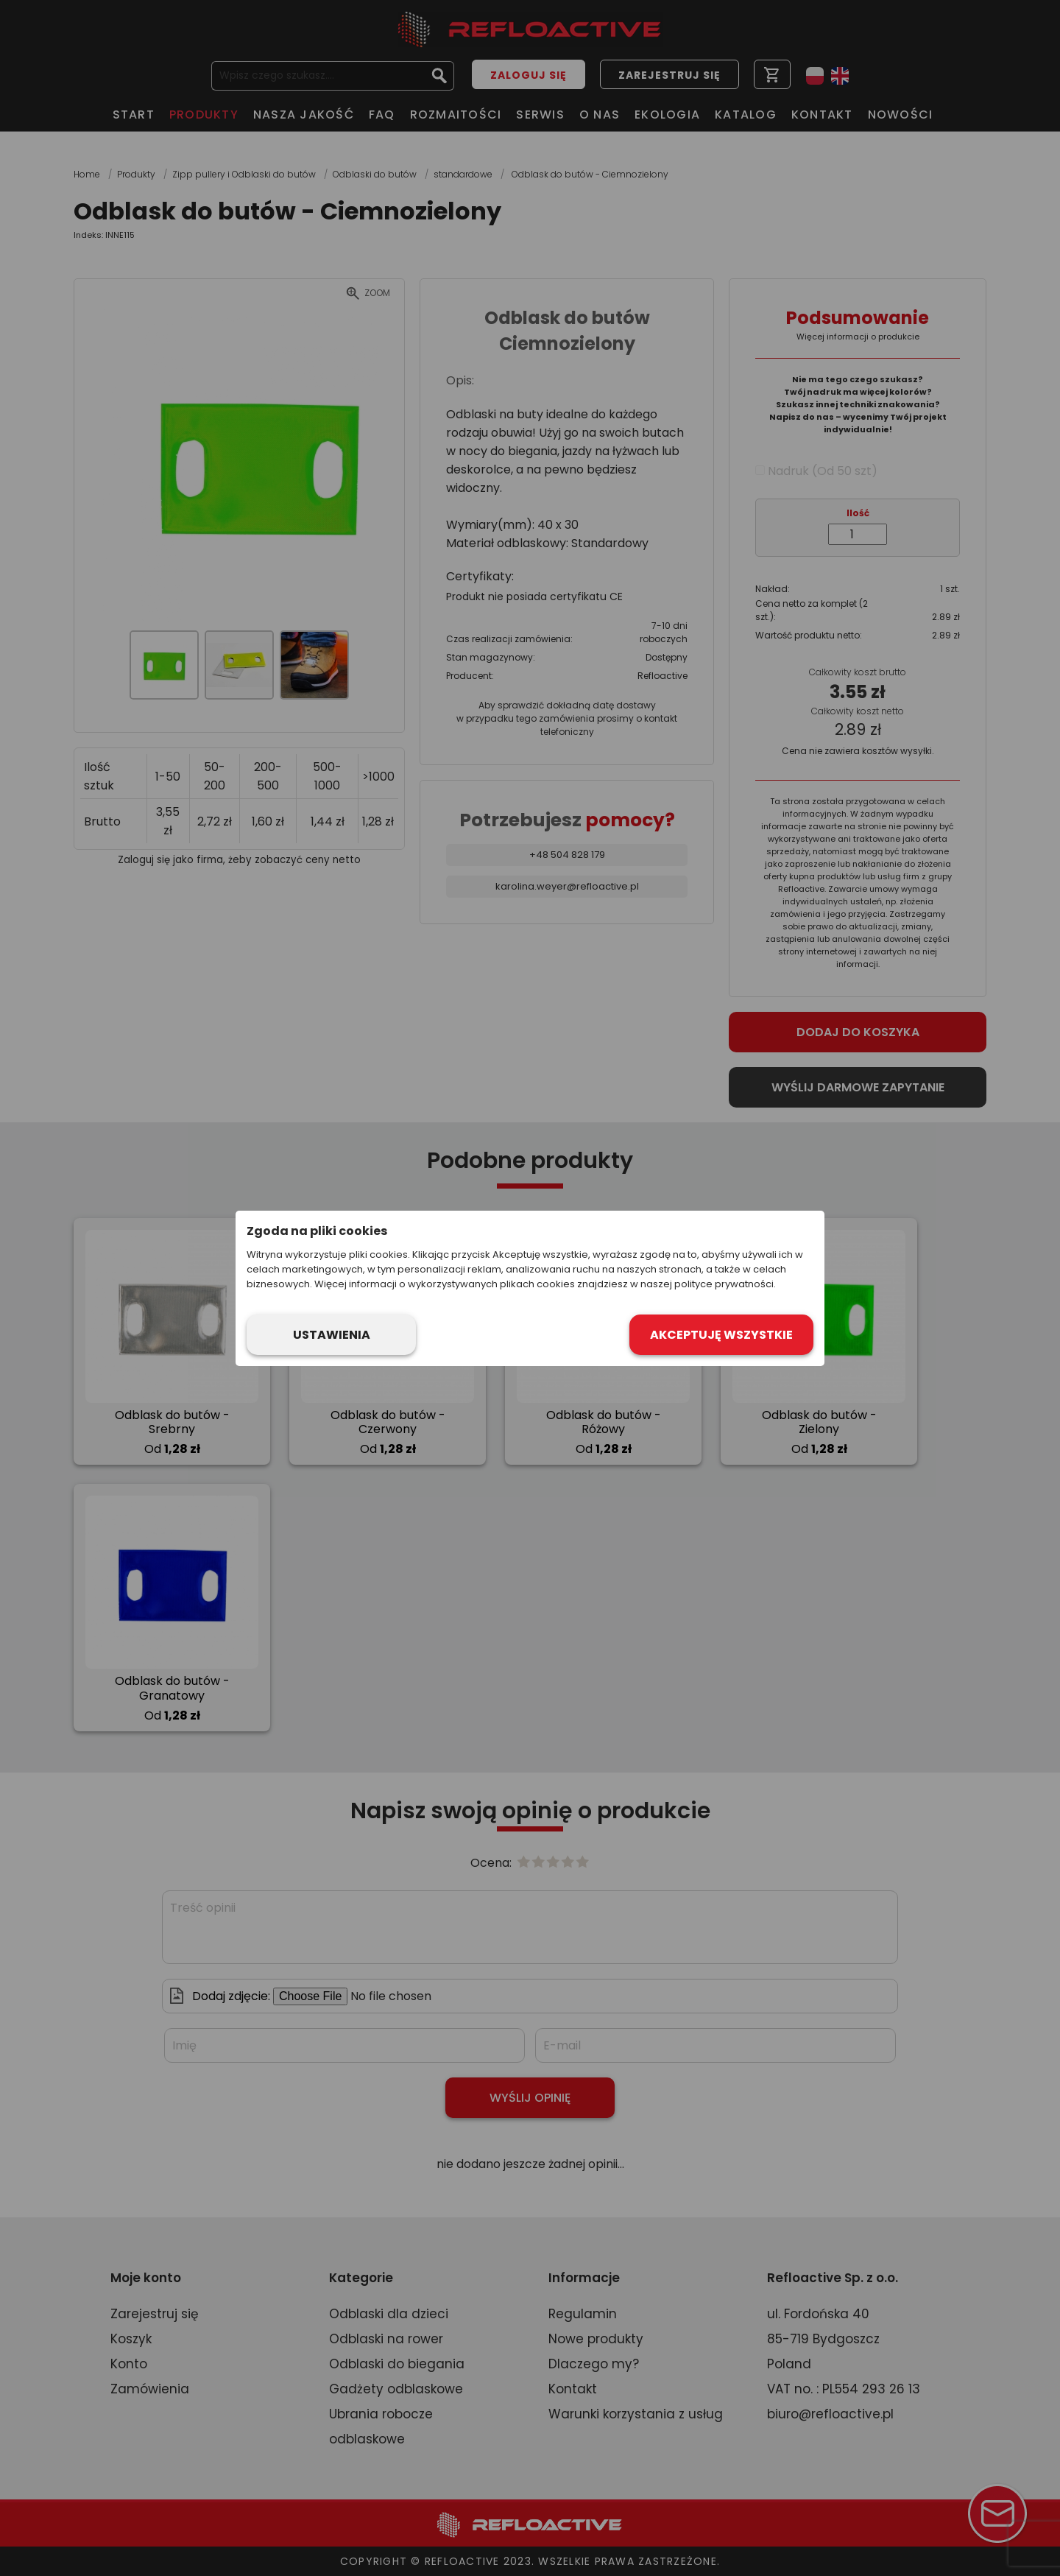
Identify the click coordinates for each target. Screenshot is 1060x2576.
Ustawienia (331, 1334)
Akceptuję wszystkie (721, 1334)
